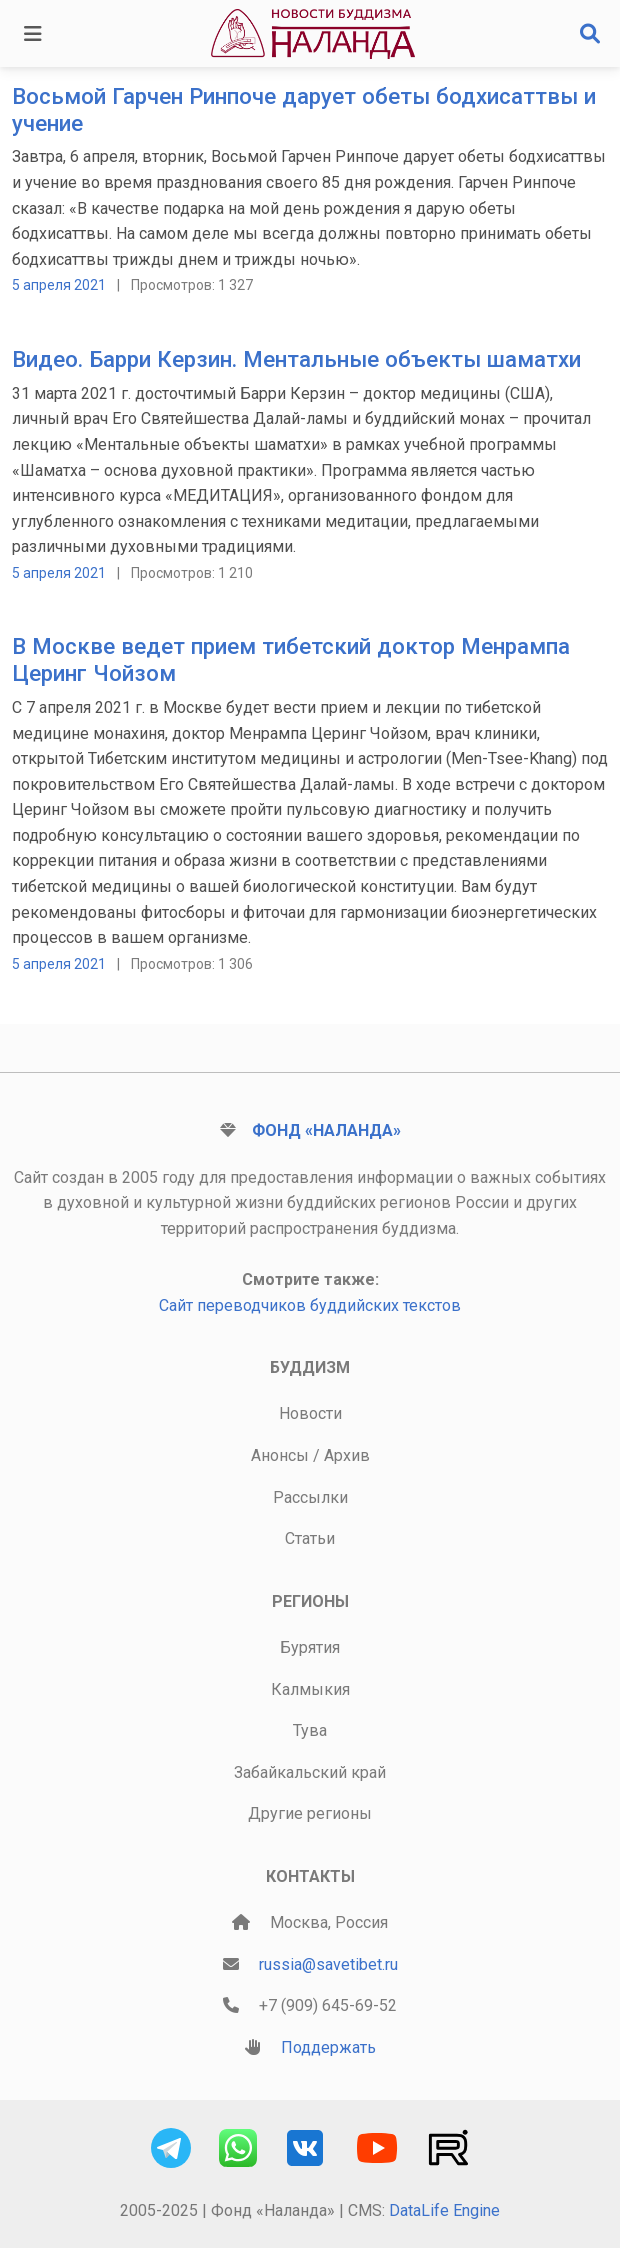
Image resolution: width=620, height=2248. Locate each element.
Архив (347, 1455)
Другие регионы (310, 1813)
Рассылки (310, 1497)
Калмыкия (310, 1689)
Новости (310, 1413)
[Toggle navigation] (33, 34)
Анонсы (280, 1455)
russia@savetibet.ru (328, 1964)
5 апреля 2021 (59, 285)
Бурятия (310, 1647)
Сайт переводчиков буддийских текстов (310, 1305)
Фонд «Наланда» (326, 1130)
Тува (310, 1730)
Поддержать (328, 2047)
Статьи (310, 1538)
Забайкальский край (310, 1772)
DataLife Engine (444, 2210)
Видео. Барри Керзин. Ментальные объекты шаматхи (296, 359)
